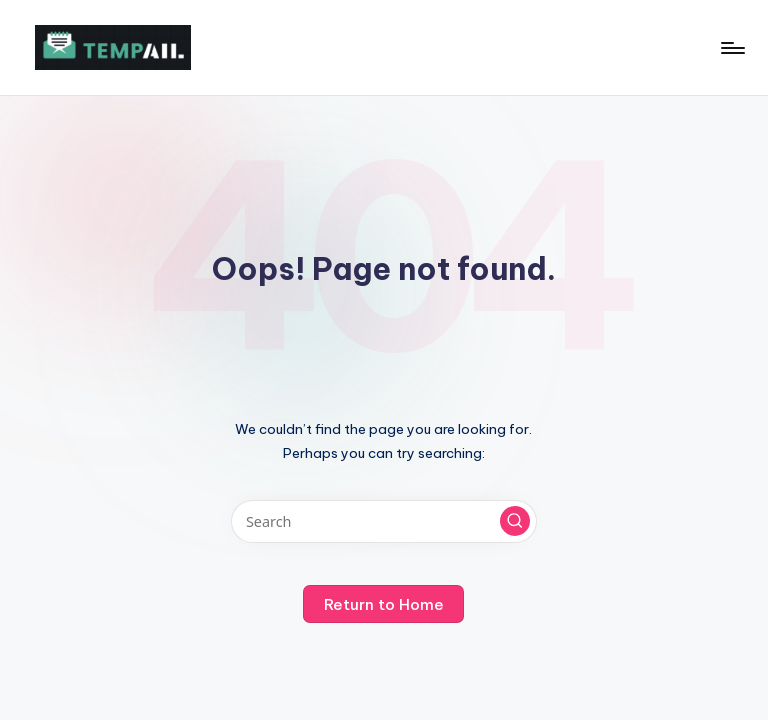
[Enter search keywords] (383, 521)
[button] (515, 521)
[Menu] (731, 48)
